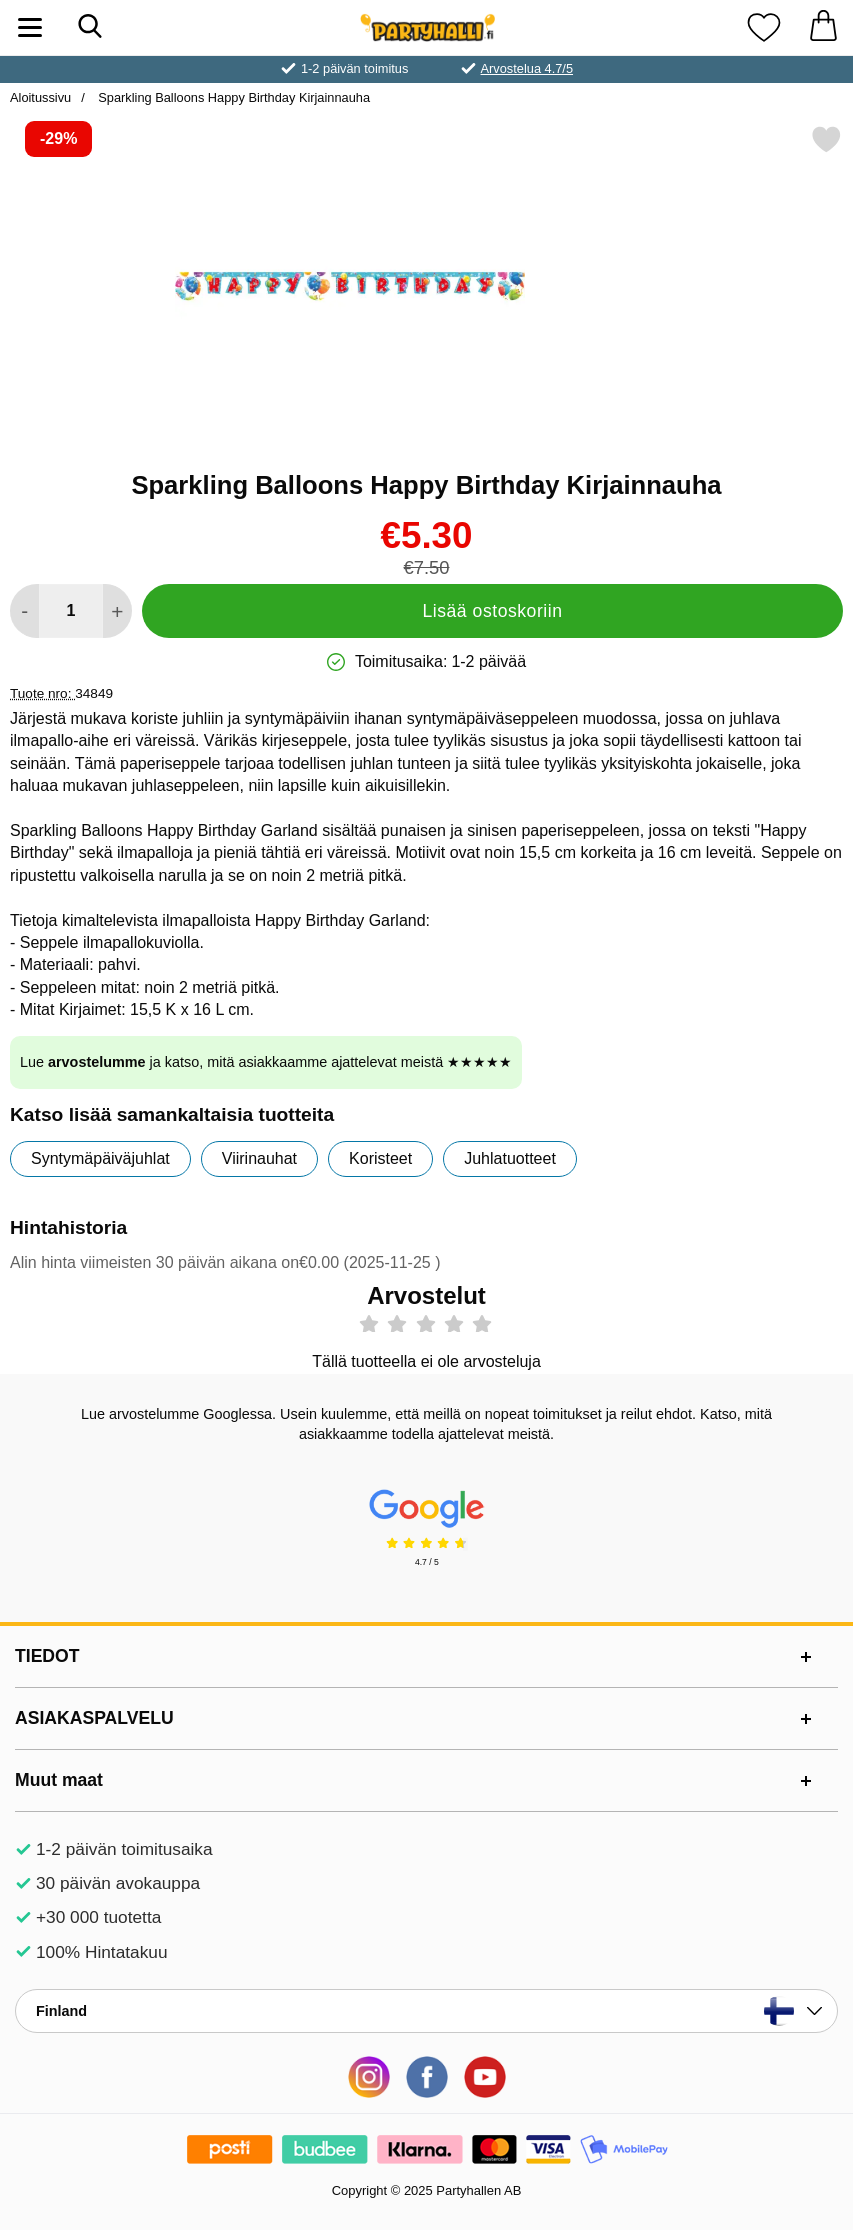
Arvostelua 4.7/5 (527, 68)
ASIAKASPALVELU (94, 1718)
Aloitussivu (40, 97)
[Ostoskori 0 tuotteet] (823, 27)
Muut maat (59, 1780)
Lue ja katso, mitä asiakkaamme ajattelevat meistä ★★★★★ (266, 1062)
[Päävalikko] (30, 27)
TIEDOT (47, 1656)
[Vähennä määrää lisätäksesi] (24, 611)
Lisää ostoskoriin (492, 611)
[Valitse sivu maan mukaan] (426, 2011)
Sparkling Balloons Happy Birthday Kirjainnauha (232, 97)
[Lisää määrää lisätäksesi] (117, 611)
